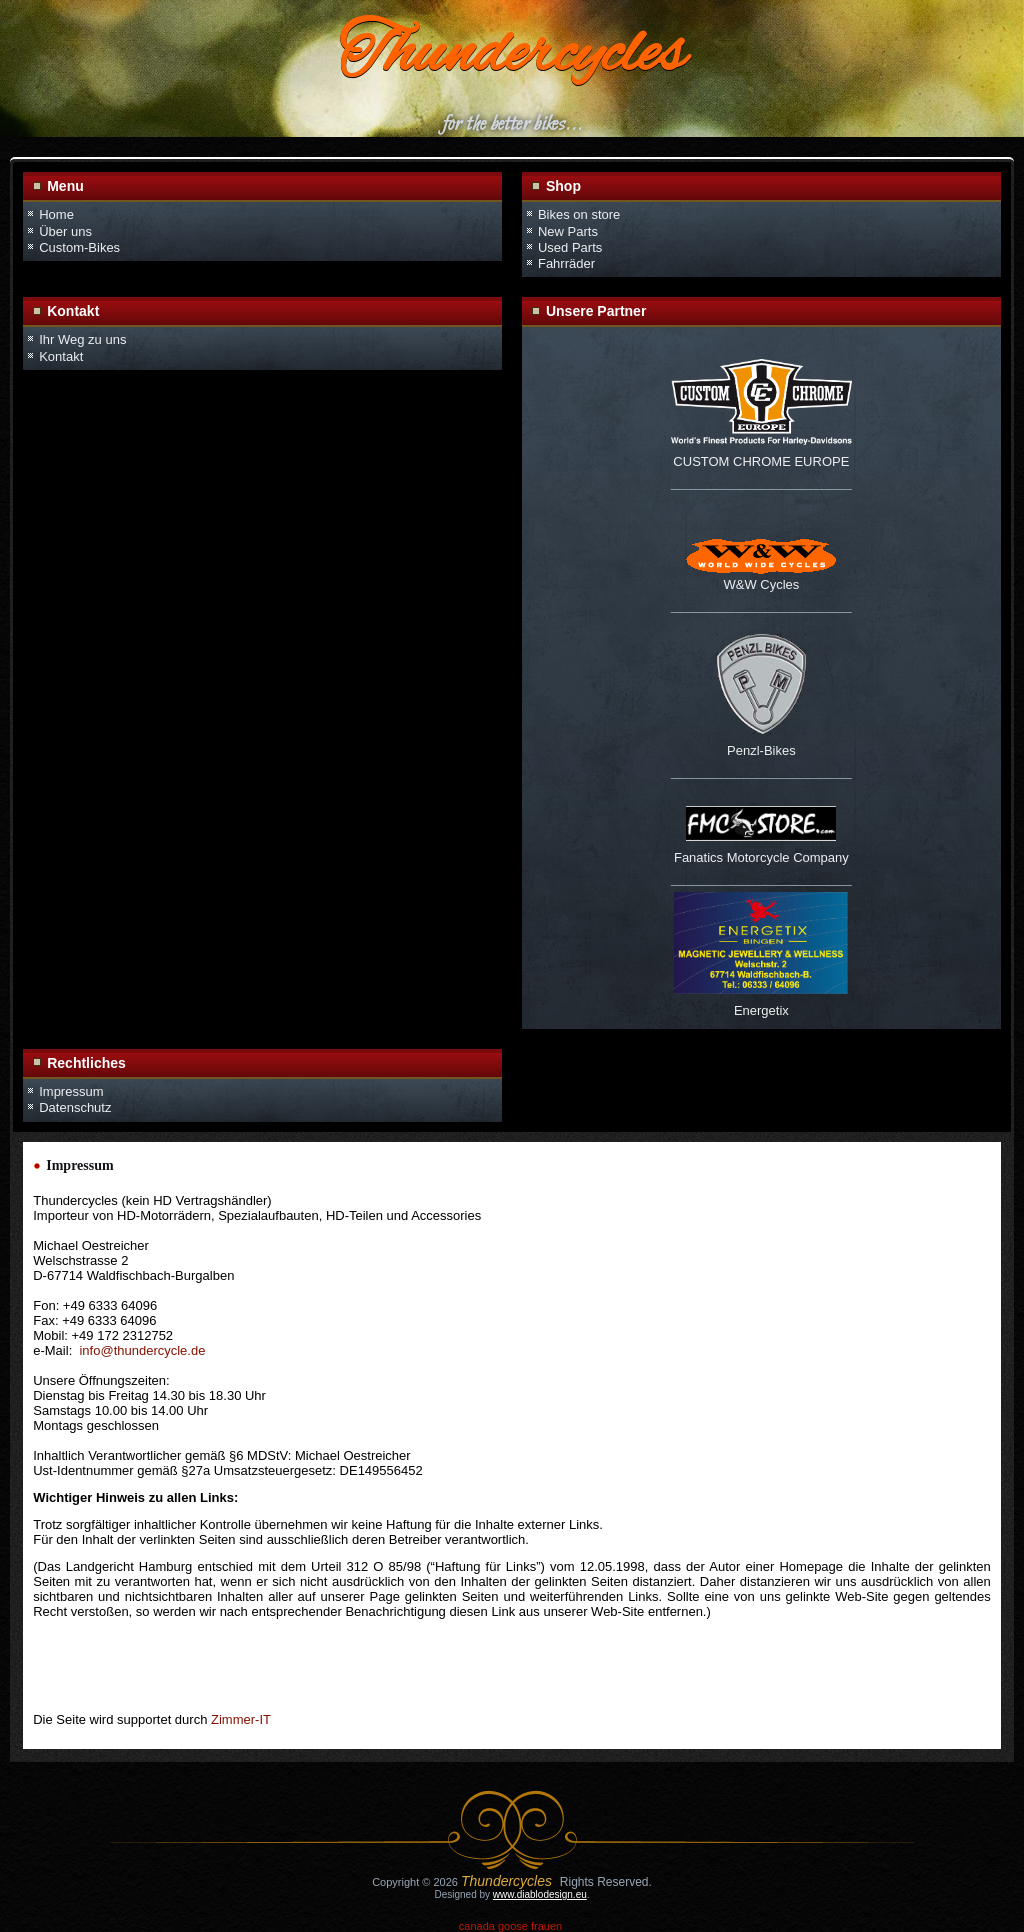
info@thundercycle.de (142, 1350)
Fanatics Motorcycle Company (761, 857)
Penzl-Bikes (761, 750)
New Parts (568, 231)
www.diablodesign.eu (540, 1894)
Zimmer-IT (241, 1719)
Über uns (65, 231)
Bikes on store (579, 214)
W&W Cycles (761, 584)
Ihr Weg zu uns (82, 339)
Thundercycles (512, 56)
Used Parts (570, 247)
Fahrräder (566, 263)
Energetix (761, 1010)
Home (56, 214)
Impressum (71, 1091)
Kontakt (61, 356)
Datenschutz (75, 1107)
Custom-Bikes (79, 247)
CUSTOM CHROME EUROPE (761, 461)
